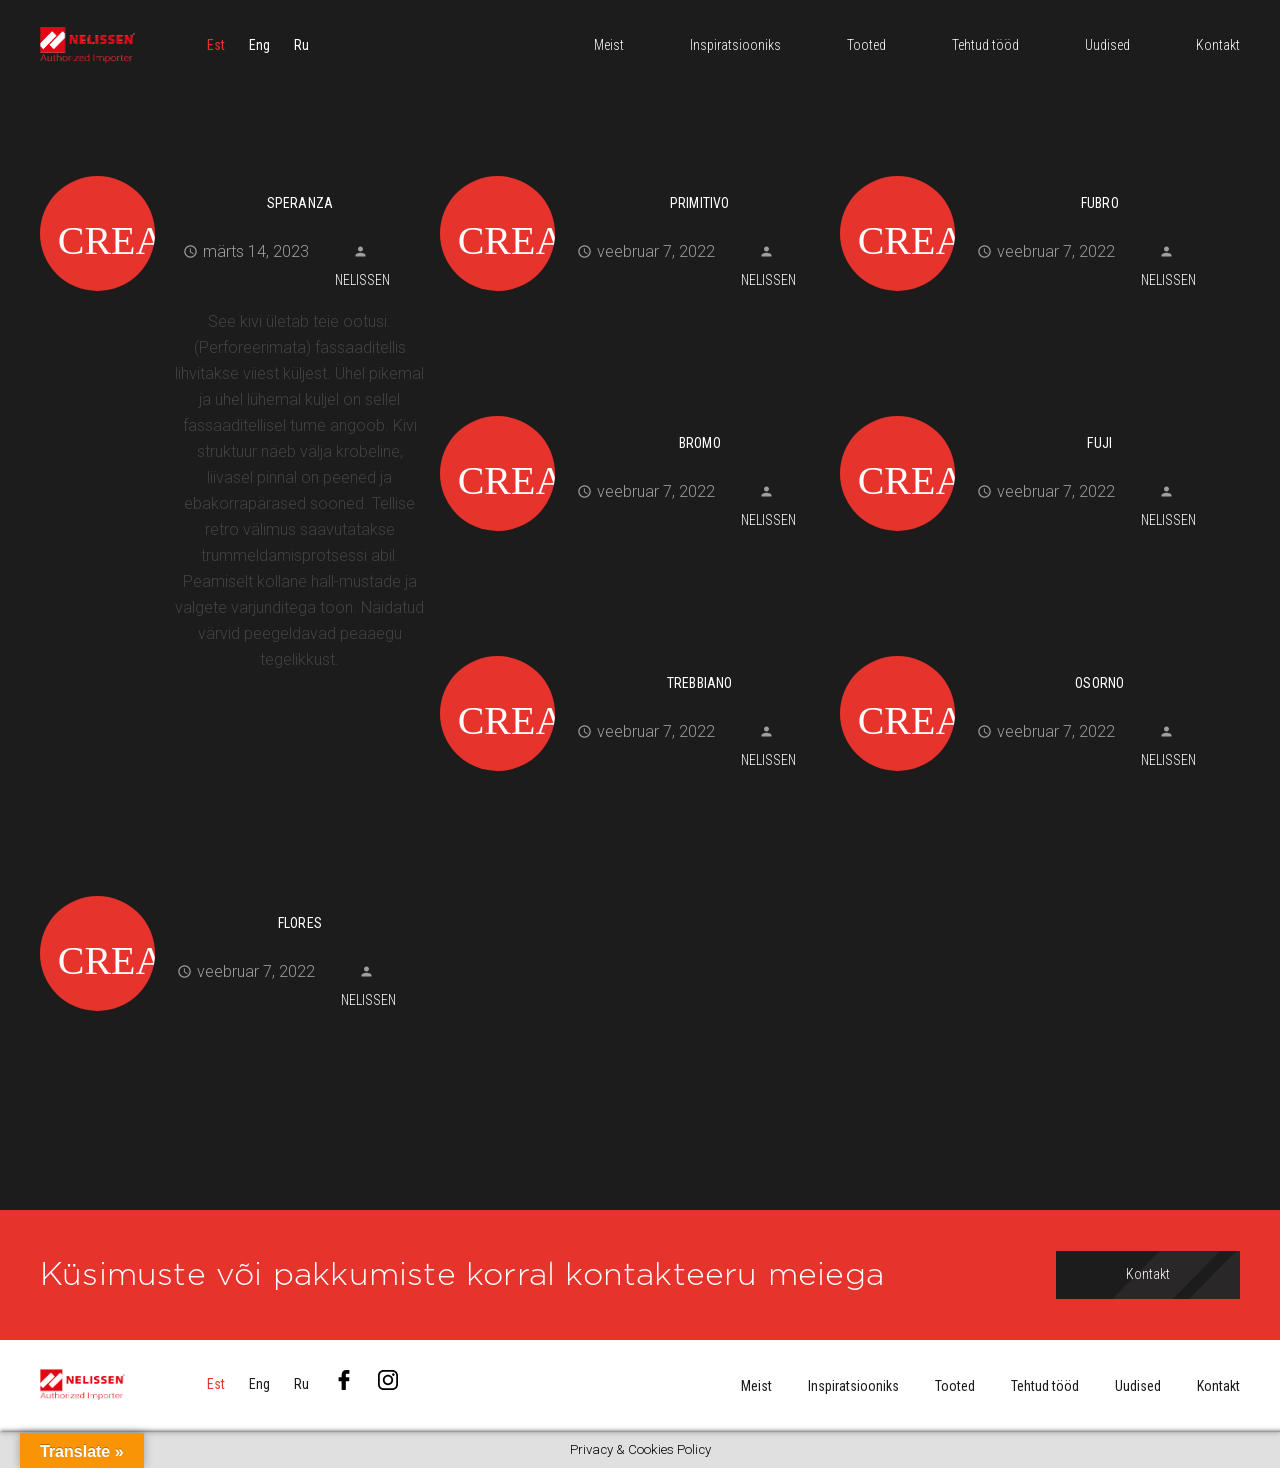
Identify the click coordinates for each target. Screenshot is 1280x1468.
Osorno (1099, 683)
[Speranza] (232, 173)
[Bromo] (632, 413)
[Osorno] (1032, 653)
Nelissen (362, 280)
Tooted (955, 1386)
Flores (300, 923)
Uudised (1138, 1386)
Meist (756, 1386)
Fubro (1100, 203)
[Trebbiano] (632, 653)
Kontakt (1218, 1386)
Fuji (1099, 443)
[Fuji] (1032, 413)
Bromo (700, 443)
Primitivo (700, 203)
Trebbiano (700, 683)
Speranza (300, 203)
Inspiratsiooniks (853, 1386)
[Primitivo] (632, 173)
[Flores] (232, 893)
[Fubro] (1032, 173)
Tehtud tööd (1045, 1386)
